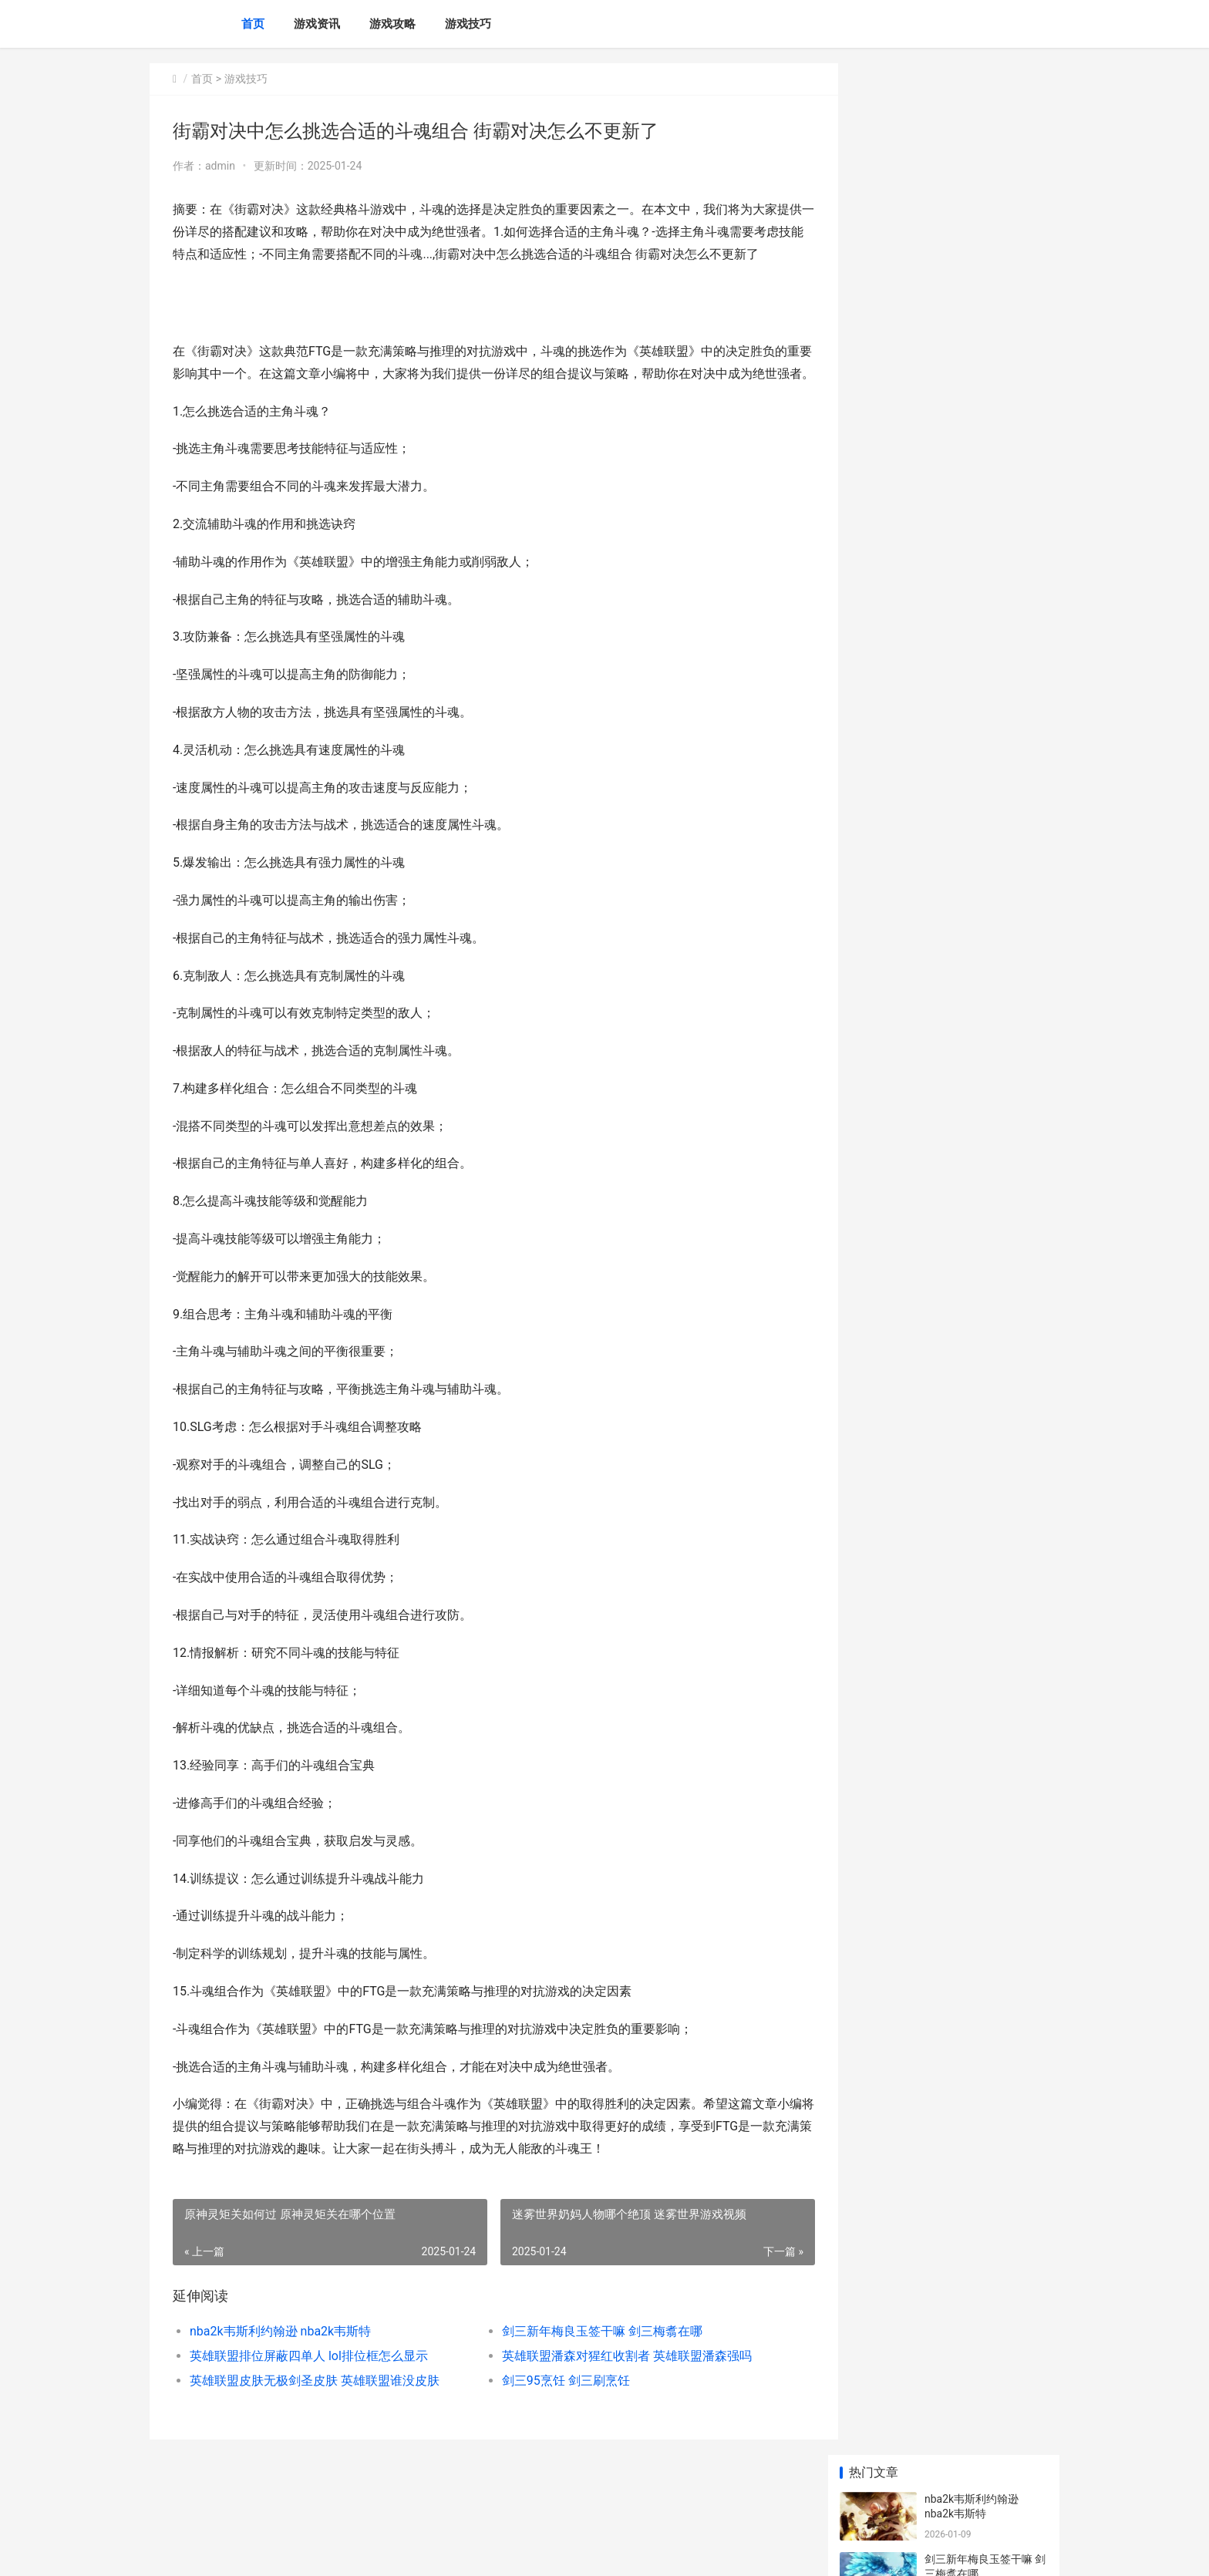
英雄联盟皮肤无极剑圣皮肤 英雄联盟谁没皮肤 (314, 2424)
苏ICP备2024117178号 (359, 2551)
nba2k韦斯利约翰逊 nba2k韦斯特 (280, 2375)
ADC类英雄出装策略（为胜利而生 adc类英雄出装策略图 (983, 1069)
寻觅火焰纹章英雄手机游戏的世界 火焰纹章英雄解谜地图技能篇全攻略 (985, 1009)
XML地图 (427, 2551)
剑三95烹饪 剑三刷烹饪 (553, 2424)
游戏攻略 (392, 24)
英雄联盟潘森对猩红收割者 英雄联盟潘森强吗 (614, 2399)
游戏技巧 (468, 24)
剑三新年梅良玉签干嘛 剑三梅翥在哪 (589, 2375)
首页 (252, 24)
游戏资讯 (317, 24)
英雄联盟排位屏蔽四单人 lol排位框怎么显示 (309, 2399)
